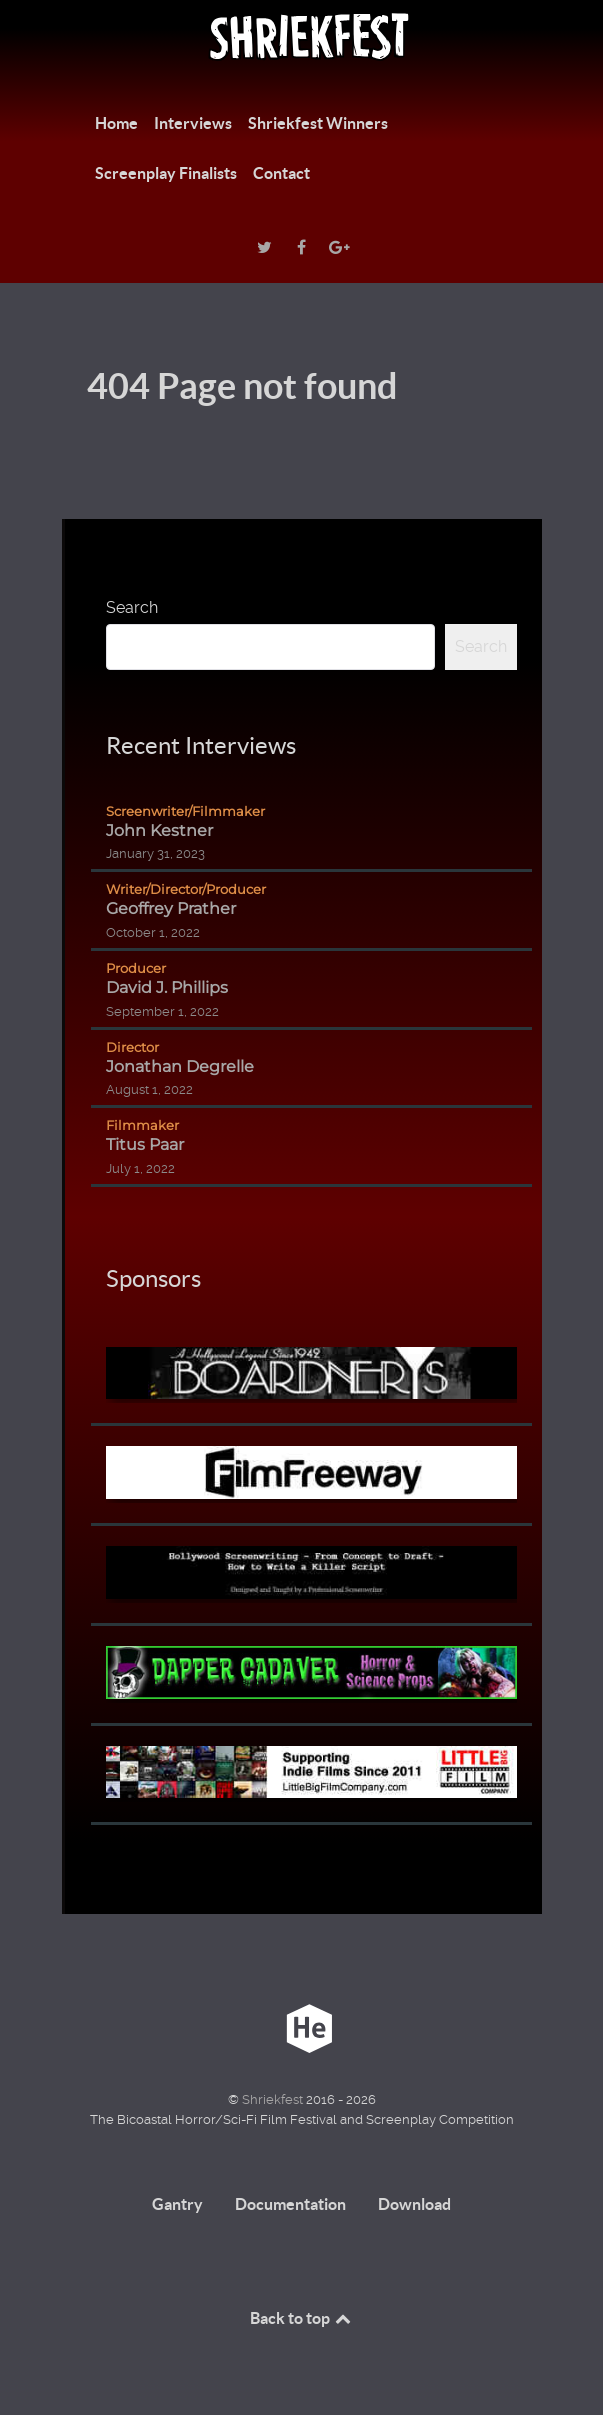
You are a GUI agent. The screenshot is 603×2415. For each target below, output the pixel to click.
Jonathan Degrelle (180, 1066)
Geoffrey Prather (171, 908)
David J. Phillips (167, 987)
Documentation (290, 2204)
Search (132, 607)
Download (414, 2204)
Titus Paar (145, 1144)
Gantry (177, 2204)
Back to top (302, 2318)
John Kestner (159, 830)
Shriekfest (274, 2099)
